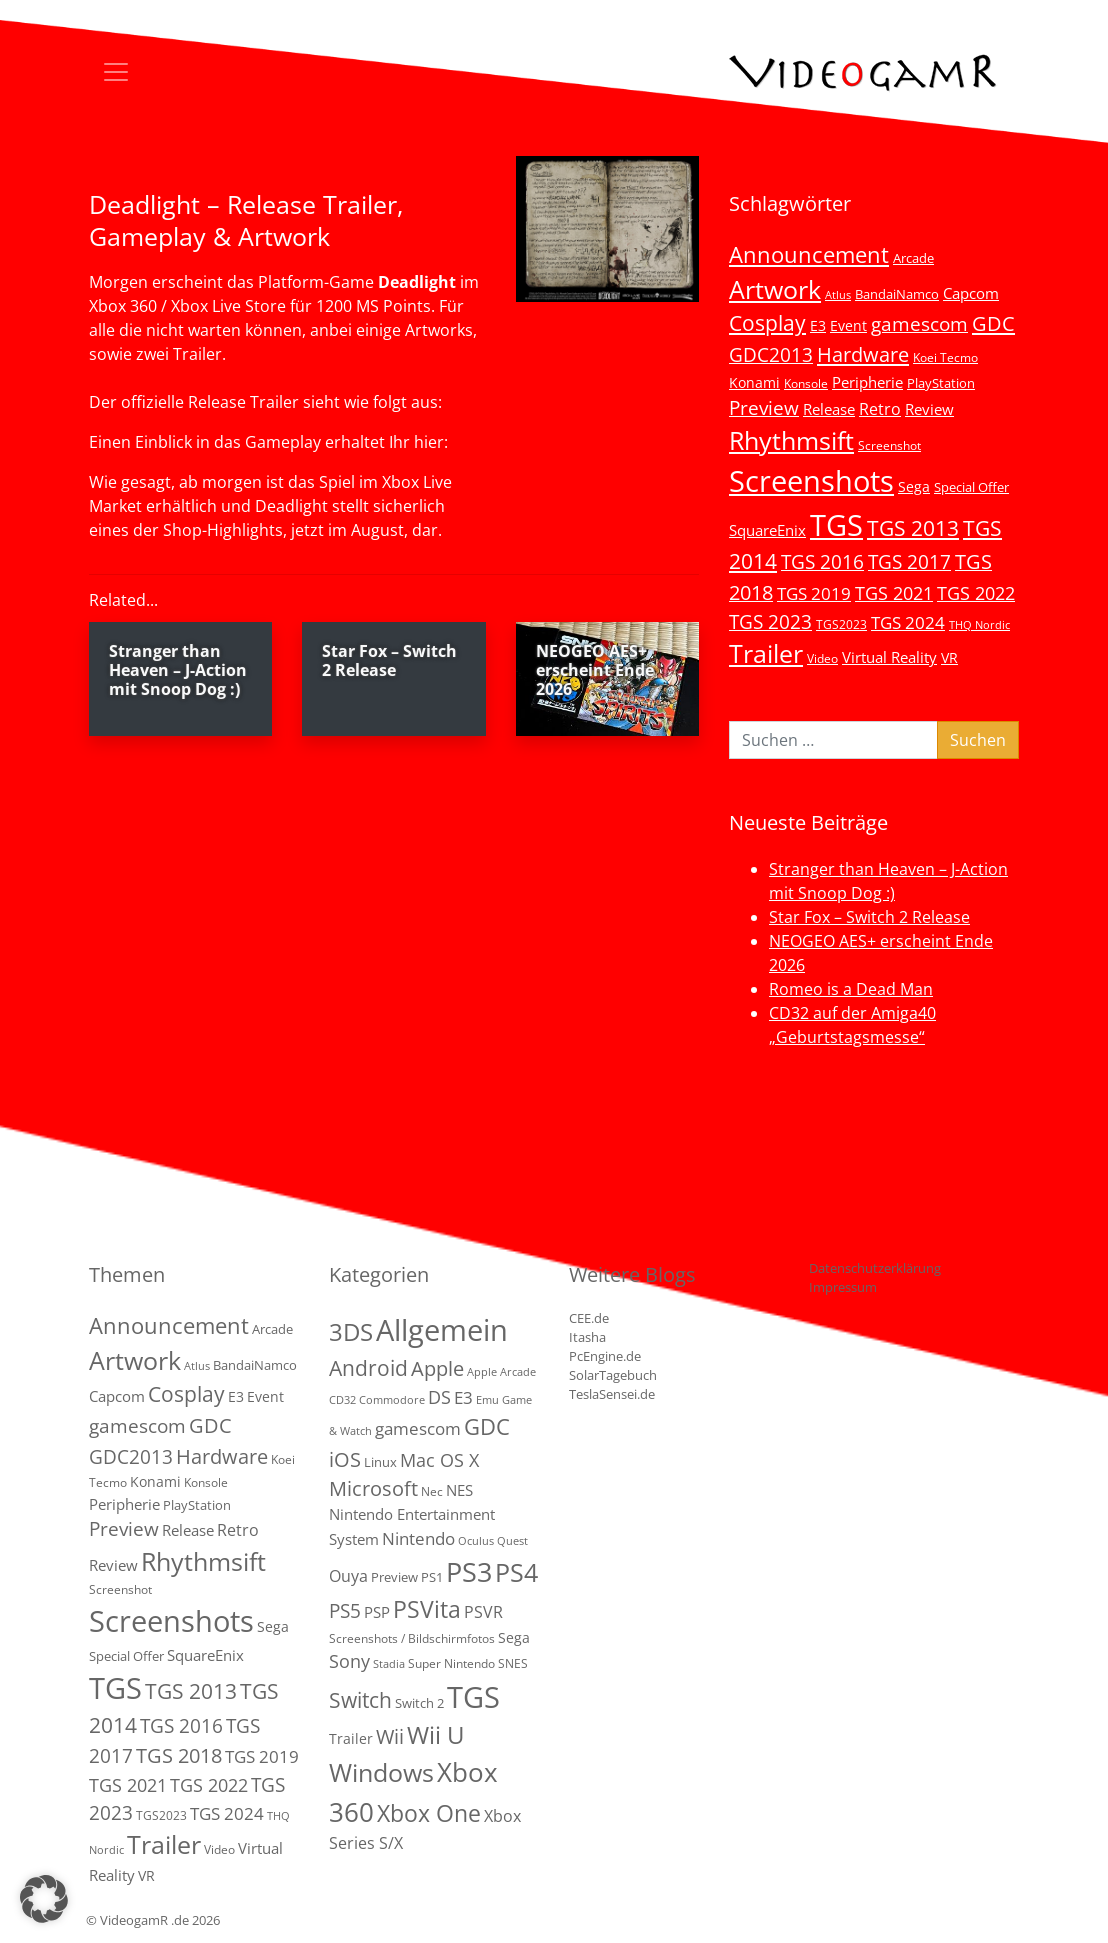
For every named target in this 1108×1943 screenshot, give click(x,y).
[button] (44, 1899)
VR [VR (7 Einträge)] (949, 657)
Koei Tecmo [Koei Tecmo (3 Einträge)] (945, 357)
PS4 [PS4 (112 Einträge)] (516, 1572)
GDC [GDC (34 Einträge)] (993, 323)
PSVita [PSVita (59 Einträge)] (427, 1609)
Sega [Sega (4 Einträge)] (514, 1637)
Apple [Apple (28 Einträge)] (437, 1368)
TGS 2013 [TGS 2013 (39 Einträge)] (913, 528)
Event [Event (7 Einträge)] (848, 325)
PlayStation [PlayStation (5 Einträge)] (941, 383)
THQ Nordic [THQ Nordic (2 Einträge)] (979, 625)
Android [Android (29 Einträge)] (368, 1368)
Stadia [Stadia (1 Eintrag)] (389, 1664)
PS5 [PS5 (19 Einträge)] (345, 1611)
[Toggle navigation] (116, 72)
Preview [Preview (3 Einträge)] (394, 1577)
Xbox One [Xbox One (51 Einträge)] (429, 1813)
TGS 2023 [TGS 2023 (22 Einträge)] (770, 621)
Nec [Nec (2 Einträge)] (432, 1491)
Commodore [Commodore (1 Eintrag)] (392, 1400)
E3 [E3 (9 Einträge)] (463, 1397)
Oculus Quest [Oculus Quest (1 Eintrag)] (493, 1541)
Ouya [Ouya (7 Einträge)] (348, 1576)
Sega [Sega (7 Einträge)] (914, 486)
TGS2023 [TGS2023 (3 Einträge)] (841, 624)
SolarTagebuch (613, 1375)
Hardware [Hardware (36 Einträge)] (863, 354)
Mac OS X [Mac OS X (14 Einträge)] (439, 1460)
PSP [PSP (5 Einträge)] (377, 1612)
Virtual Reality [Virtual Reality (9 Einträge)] (889, 657)
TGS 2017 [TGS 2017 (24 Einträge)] (909, 562)
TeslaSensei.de (612, 1394)
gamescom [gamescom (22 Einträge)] (919, 323)
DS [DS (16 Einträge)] (439, 1396)
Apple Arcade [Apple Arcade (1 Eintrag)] (501, 1372)
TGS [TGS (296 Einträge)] (836, 524)
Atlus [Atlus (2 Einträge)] (838, 295)
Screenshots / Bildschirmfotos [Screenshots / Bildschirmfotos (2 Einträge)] (412, 1638)
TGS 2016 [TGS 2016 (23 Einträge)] (822, 562)
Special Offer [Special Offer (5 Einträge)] (971, 487)
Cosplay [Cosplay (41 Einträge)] (767, 323)
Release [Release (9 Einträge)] (829, 409)
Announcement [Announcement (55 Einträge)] (809, 254)
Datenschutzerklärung (875, 1268)
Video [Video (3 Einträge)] (822, 658)
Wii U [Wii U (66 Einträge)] (436, 1735)
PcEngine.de (605, 1356)
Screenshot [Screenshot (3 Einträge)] (889, 445)
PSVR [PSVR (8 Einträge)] (483, 1612)
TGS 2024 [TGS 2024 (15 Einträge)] (908, 622)
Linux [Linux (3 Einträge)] (380, 1462)
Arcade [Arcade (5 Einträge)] (913, 258)
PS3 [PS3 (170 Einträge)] (469, 1571)
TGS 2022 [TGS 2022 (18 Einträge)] (976, 593)
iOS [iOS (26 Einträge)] (345, 1459)
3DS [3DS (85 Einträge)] (351, 1331)
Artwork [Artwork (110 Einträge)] (775, 289)
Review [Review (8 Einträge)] (929, 409)
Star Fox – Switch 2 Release (869, 917)
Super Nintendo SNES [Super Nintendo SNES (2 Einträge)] (468, 1663)
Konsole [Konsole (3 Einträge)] (806, 383)
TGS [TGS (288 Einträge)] (473, 1696)
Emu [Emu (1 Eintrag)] (487, 1400)
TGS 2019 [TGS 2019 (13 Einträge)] (814, 593)
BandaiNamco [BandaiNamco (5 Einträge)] (897, 294)
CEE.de (589, 1318)
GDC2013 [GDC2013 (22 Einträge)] (771, 354)
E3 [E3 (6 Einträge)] (818, 325)
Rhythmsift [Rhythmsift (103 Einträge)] (791, 440)
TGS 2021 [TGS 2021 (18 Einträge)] (894, 593)
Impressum (843, 1287)
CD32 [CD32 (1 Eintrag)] (342, 1400)
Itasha (587, 1337)
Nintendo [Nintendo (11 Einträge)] (418, 1538)
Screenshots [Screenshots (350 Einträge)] (811, 481)
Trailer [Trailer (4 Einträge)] (351, 1738)
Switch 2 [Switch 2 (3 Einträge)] (419, 1703)
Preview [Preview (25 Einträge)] (764, 408)
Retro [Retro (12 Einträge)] (880, 409)
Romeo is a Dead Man (851, 989)
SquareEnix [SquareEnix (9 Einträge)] (767, 530)
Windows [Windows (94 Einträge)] (381, 1772)
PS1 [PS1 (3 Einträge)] (432, 1577)
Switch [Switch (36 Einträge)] (360, 1699)
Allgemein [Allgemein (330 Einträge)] (442, 1330)
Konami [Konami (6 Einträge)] (754, 382)
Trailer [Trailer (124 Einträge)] (766, 653)
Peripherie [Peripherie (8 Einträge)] (867, 382)
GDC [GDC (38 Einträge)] (487, 1426)
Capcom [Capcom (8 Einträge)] (971, 293)
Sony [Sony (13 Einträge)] (349, 1661)
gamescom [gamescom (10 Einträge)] (418, 1428)
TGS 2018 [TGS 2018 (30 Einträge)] (179, 1755)
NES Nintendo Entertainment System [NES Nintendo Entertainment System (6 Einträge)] (412, 1514)
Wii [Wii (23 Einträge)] (390, 1736)
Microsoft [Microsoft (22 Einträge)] (373, 1488)
